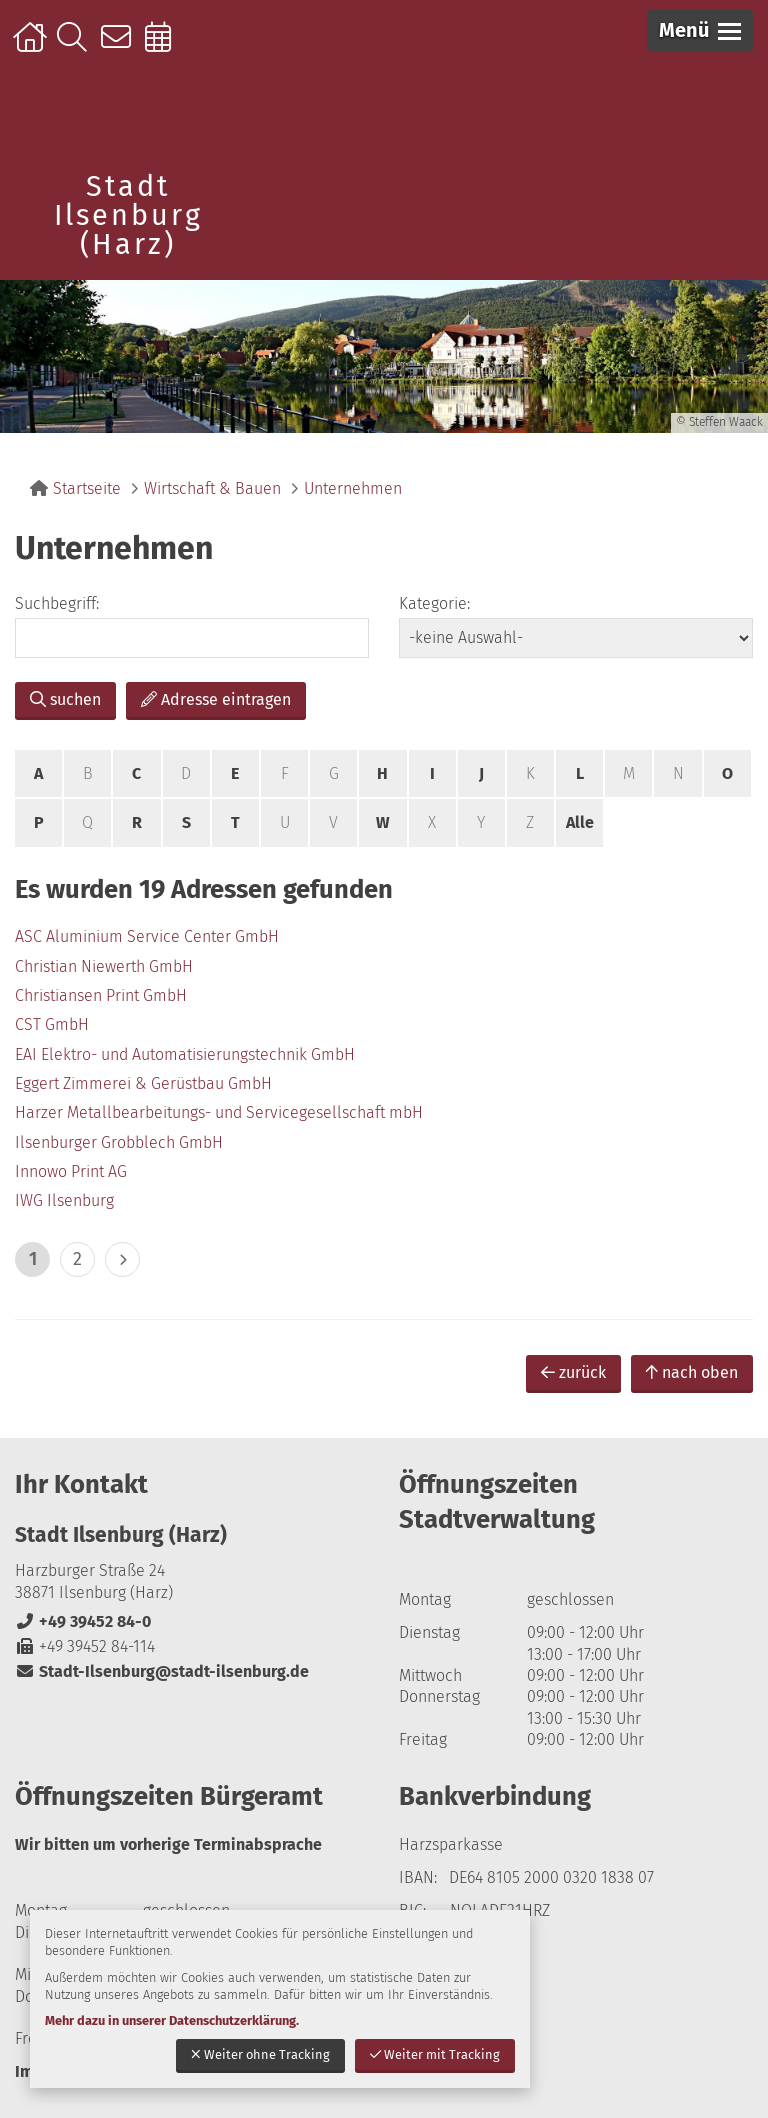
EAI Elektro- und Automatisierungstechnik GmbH (185, 1054)
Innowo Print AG (71, 1171)
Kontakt (120, 47)
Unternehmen (353, 488)
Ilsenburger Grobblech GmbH (119, 1142)
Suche (76, 47)
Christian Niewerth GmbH (104, 966)
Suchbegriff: (57, 603)
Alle (580, 822)
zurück (573, 1372)
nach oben (692, 1372)
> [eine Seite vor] (122, 1259)
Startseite (32, 47)
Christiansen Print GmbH (101, 995)
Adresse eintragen (216, 699)
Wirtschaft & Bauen (212, 488)
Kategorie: (434, 603)
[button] (700, 30)
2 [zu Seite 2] (77, 1259)
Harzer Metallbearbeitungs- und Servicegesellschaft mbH (219, 1112)
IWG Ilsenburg (64, 1200)
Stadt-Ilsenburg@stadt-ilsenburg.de (162, 1671)
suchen (65, 699)
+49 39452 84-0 (83, 1621)
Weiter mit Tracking (435, 2054)
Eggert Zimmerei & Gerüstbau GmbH (143, 1083)
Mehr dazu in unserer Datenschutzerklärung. (172, 2020)
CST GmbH (52, 1024)
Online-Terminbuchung (164, 47)
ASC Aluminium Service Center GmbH (147, 936)
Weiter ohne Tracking (260, 2054)
